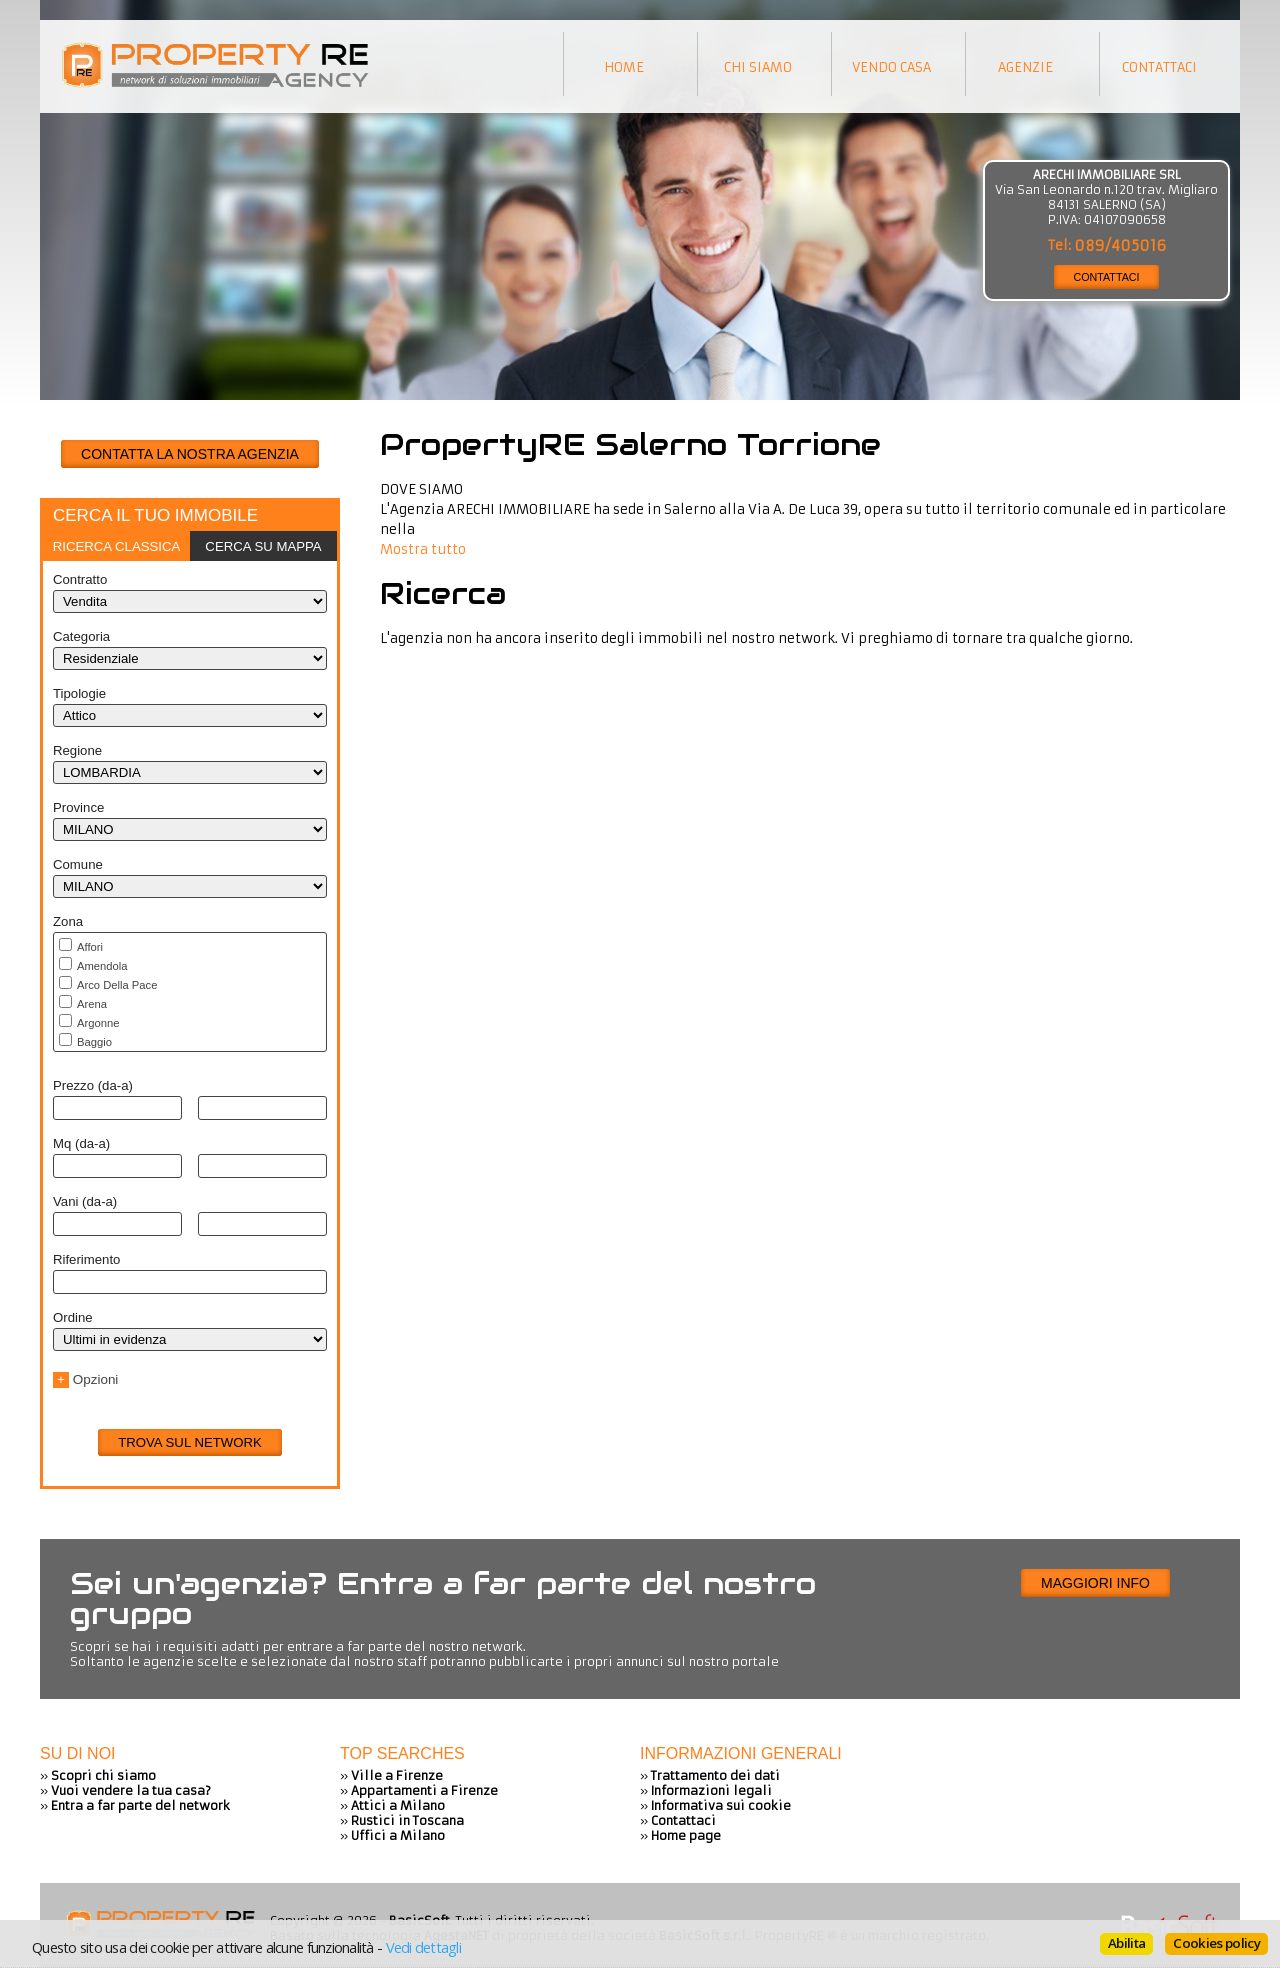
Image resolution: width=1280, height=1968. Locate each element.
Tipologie (79, 693)
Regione (77, 750)
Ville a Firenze (397, 1775)
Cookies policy (1216, 1943)
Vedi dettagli (423, 1947)
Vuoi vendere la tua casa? (131, 1790)
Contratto (80, 579)
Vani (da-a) (85, 1201)
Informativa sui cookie (721, 1805)
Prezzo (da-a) (93, 1085)
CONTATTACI (1107, 277)
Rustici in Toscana (407, 1820)
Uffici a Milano (398, 1835)
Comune (78, 864)
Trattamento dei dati (715, 1775)
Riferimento (86, 1259)
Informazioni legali (711, 1790)
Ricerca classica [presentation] (117, 546)
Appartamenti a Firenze (424, 1790)
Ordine (73, 1317)
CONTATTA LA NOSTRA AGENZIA (190, 454)
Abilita (1126, 1943)
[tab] (116, 546)
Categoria (81, 636)
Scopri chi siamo (103, 1775)
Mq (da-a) (81, 1143)
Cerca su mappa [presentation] (263, 546)
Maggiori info (1095, 1583)
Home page (686, 1835)
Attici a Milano (398, 1805)
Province (78, 807)
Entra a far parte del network (140, 1805)
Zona (68, 921)
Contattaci (683, 1820)
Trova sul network (190, 1442)
